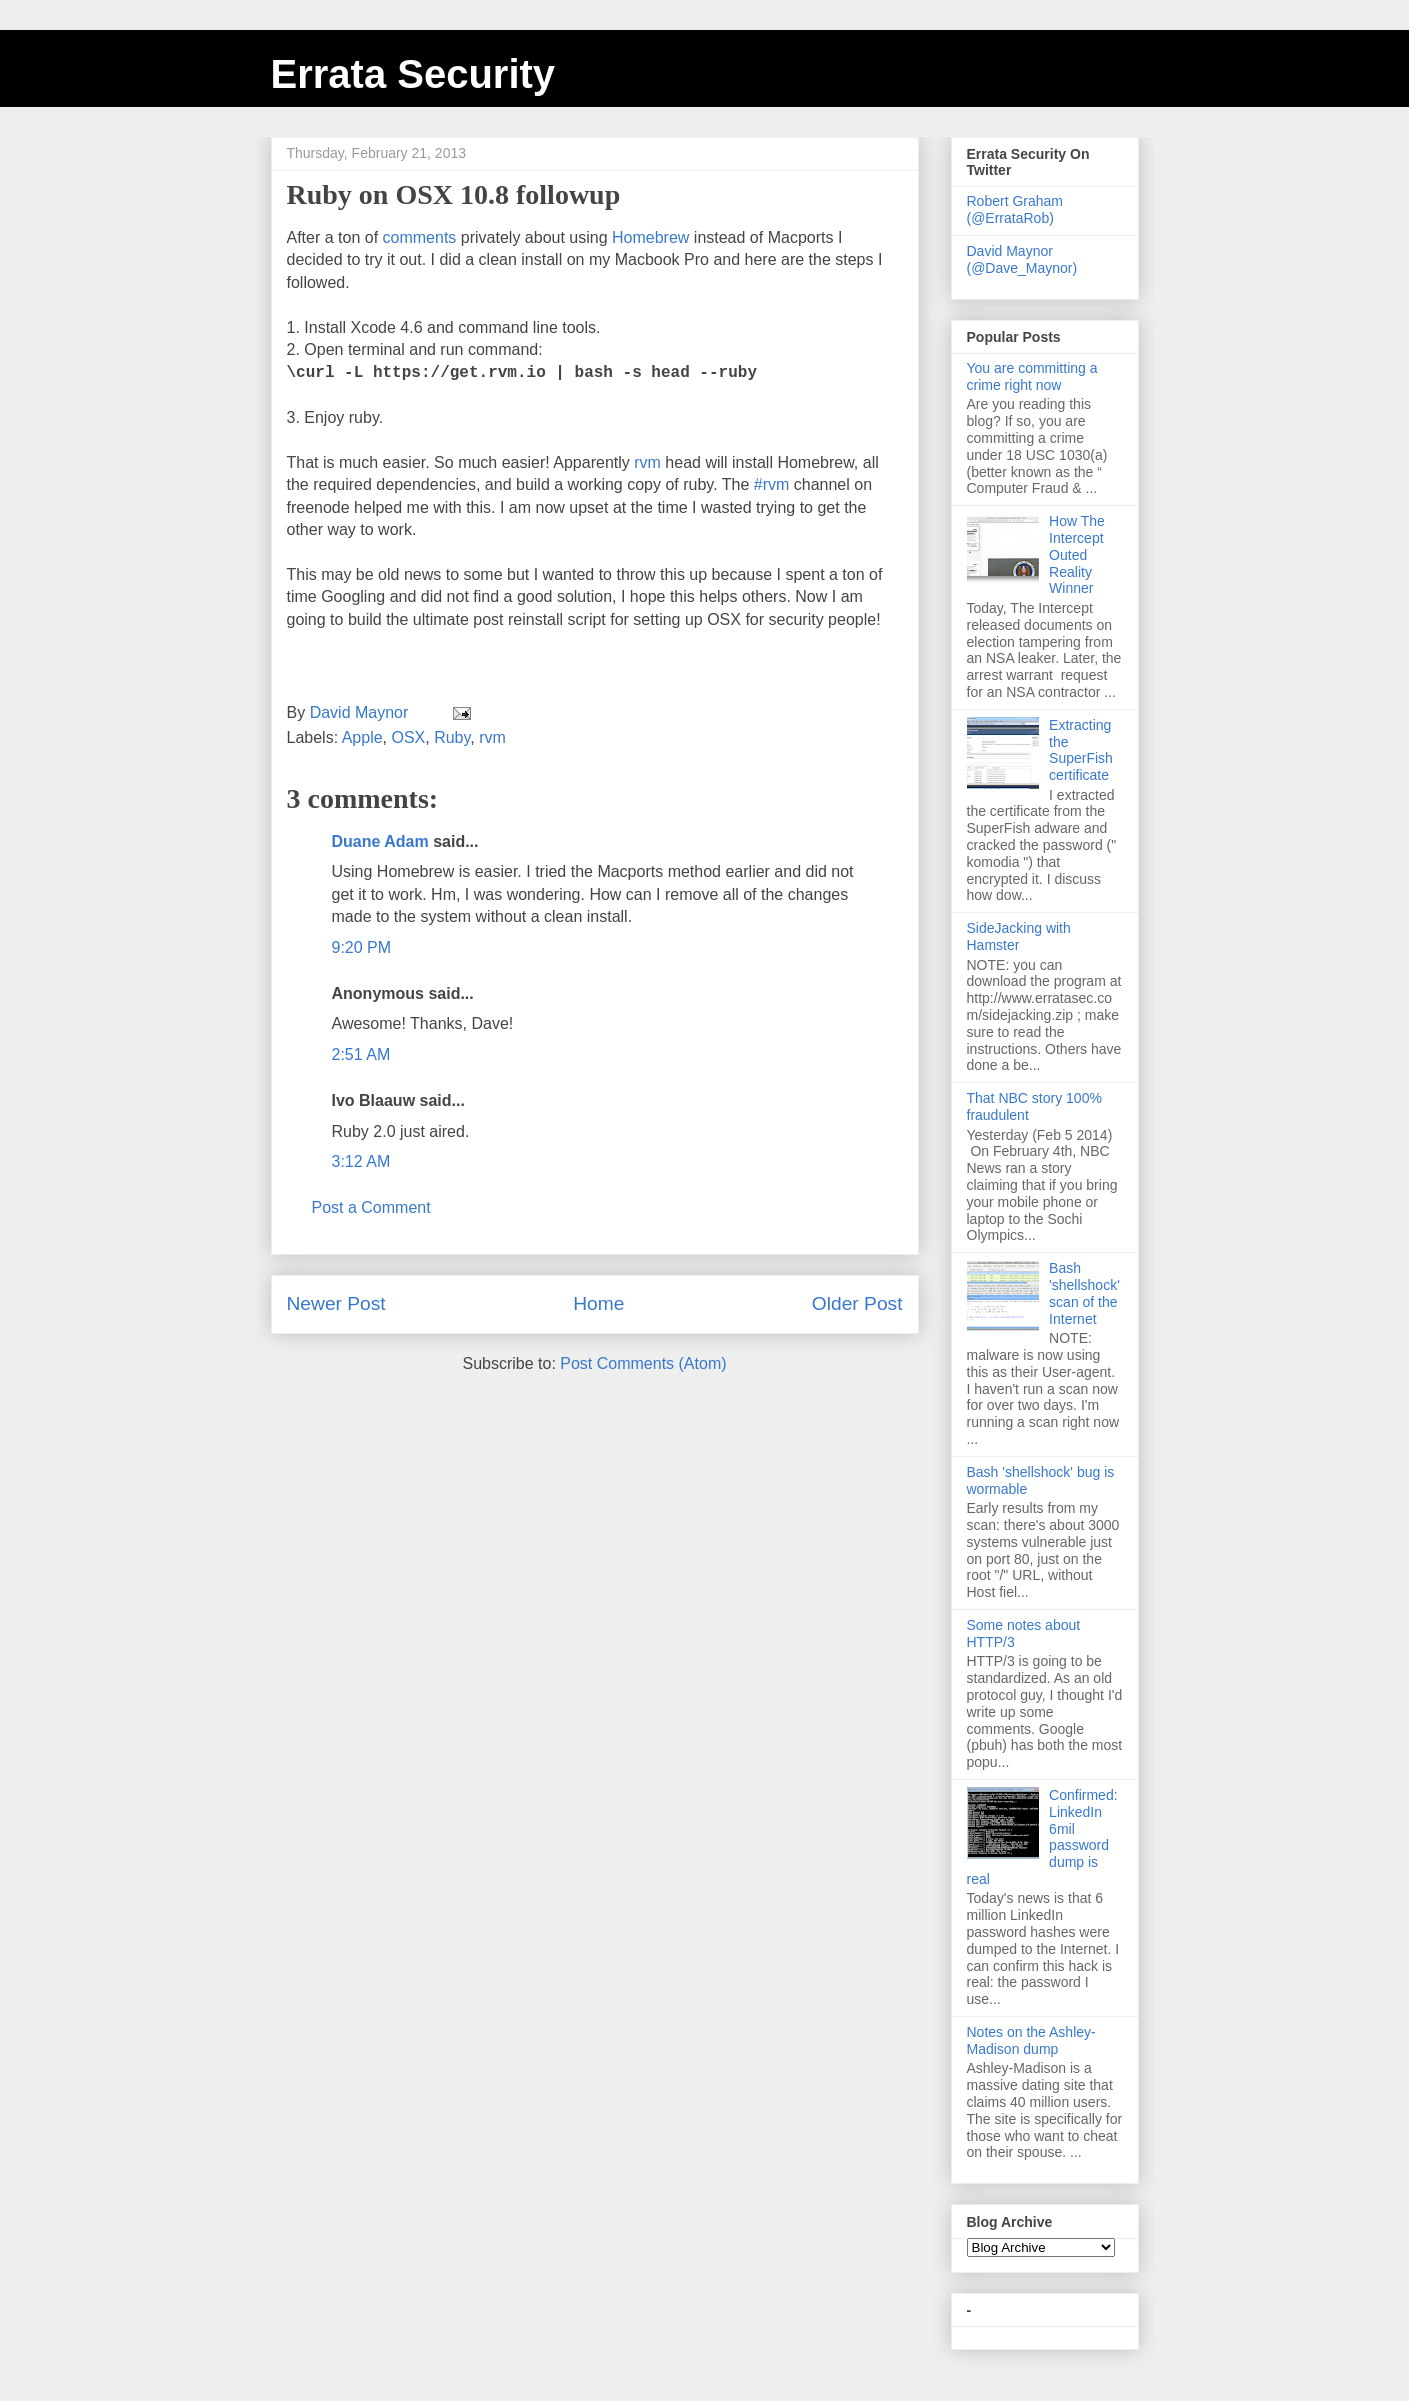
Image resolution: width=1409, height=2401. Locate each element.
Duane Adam (380, 841)
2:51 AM (361, 1054)
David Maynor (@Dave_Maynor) (1022, 259)
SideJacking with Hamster (1019, 936)
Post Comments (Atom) (643, 1363)
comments (420, 237)
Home (598, 1303)
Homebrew (650, 237)
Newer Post (336, 1303)
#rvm (772, 484)
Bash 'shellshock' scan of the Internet (1084, 1293)
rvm (647, 462)
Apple (362, 737)
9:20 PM (362, 947)
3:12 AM (361, 1161)
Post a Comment (371, 1207)
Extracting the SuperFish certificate (1081, 750)
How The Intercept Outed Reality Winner (1077, 554)
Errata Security (413, 74)
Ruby (452, 737)
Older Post (857, 1303)
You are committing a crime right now (1032, 376)
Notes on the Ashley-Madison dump (1031, 2040)
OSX (408, 737)
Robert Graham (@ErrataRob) (1015, 209)
